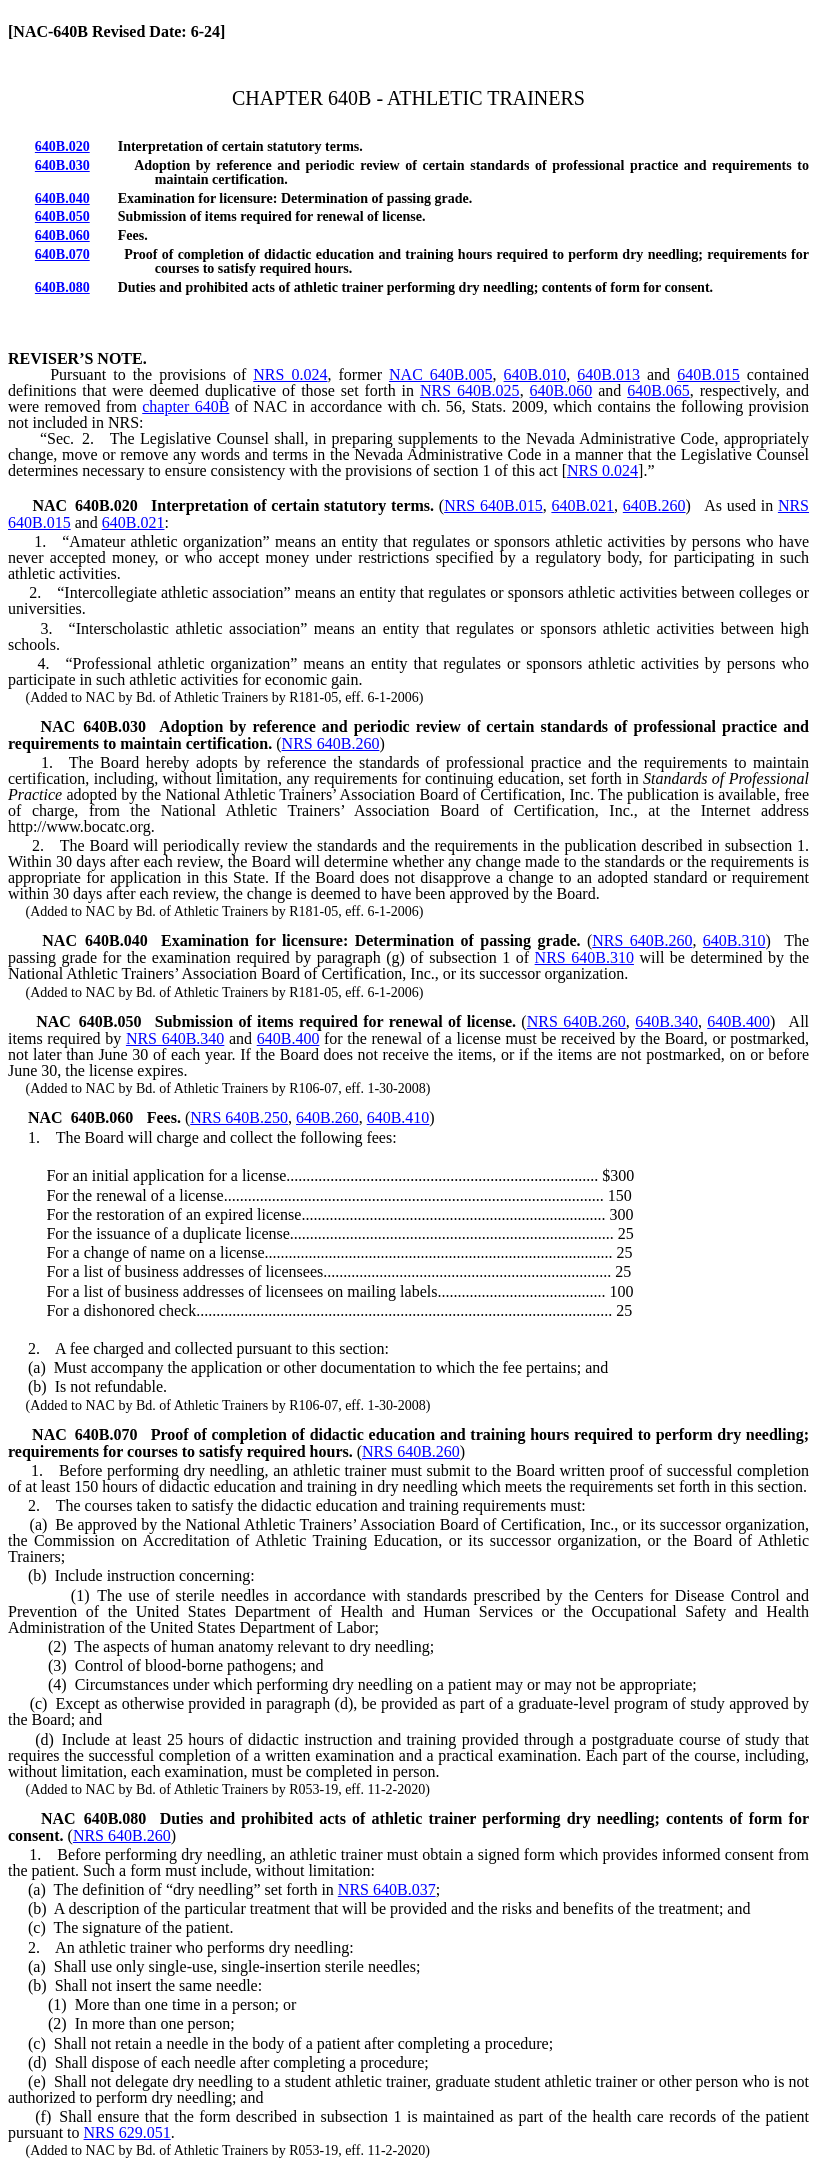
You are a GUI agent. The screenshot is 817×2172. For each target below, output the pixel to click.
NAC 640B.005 (440, 374)
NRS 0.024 (290, 374)
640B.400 (288, 1038)
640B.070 (62, 254)
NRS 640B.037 (387, 1889)
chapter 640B (185, 406)
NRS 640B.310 (584, 957)
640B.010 (535, 374)
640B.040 (62, 198)
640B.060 (62, 235)
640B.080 (62, 287)
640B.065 (658, 390)
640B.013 (608, 374)
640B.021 (133, 522)
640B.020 (62, 146)
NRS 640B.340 (175, 1038)
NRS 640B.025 (470, 390)
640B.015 (708, 374)
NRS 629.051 (127, 2132)
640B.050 (62, 216)
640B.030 (62, 165)
